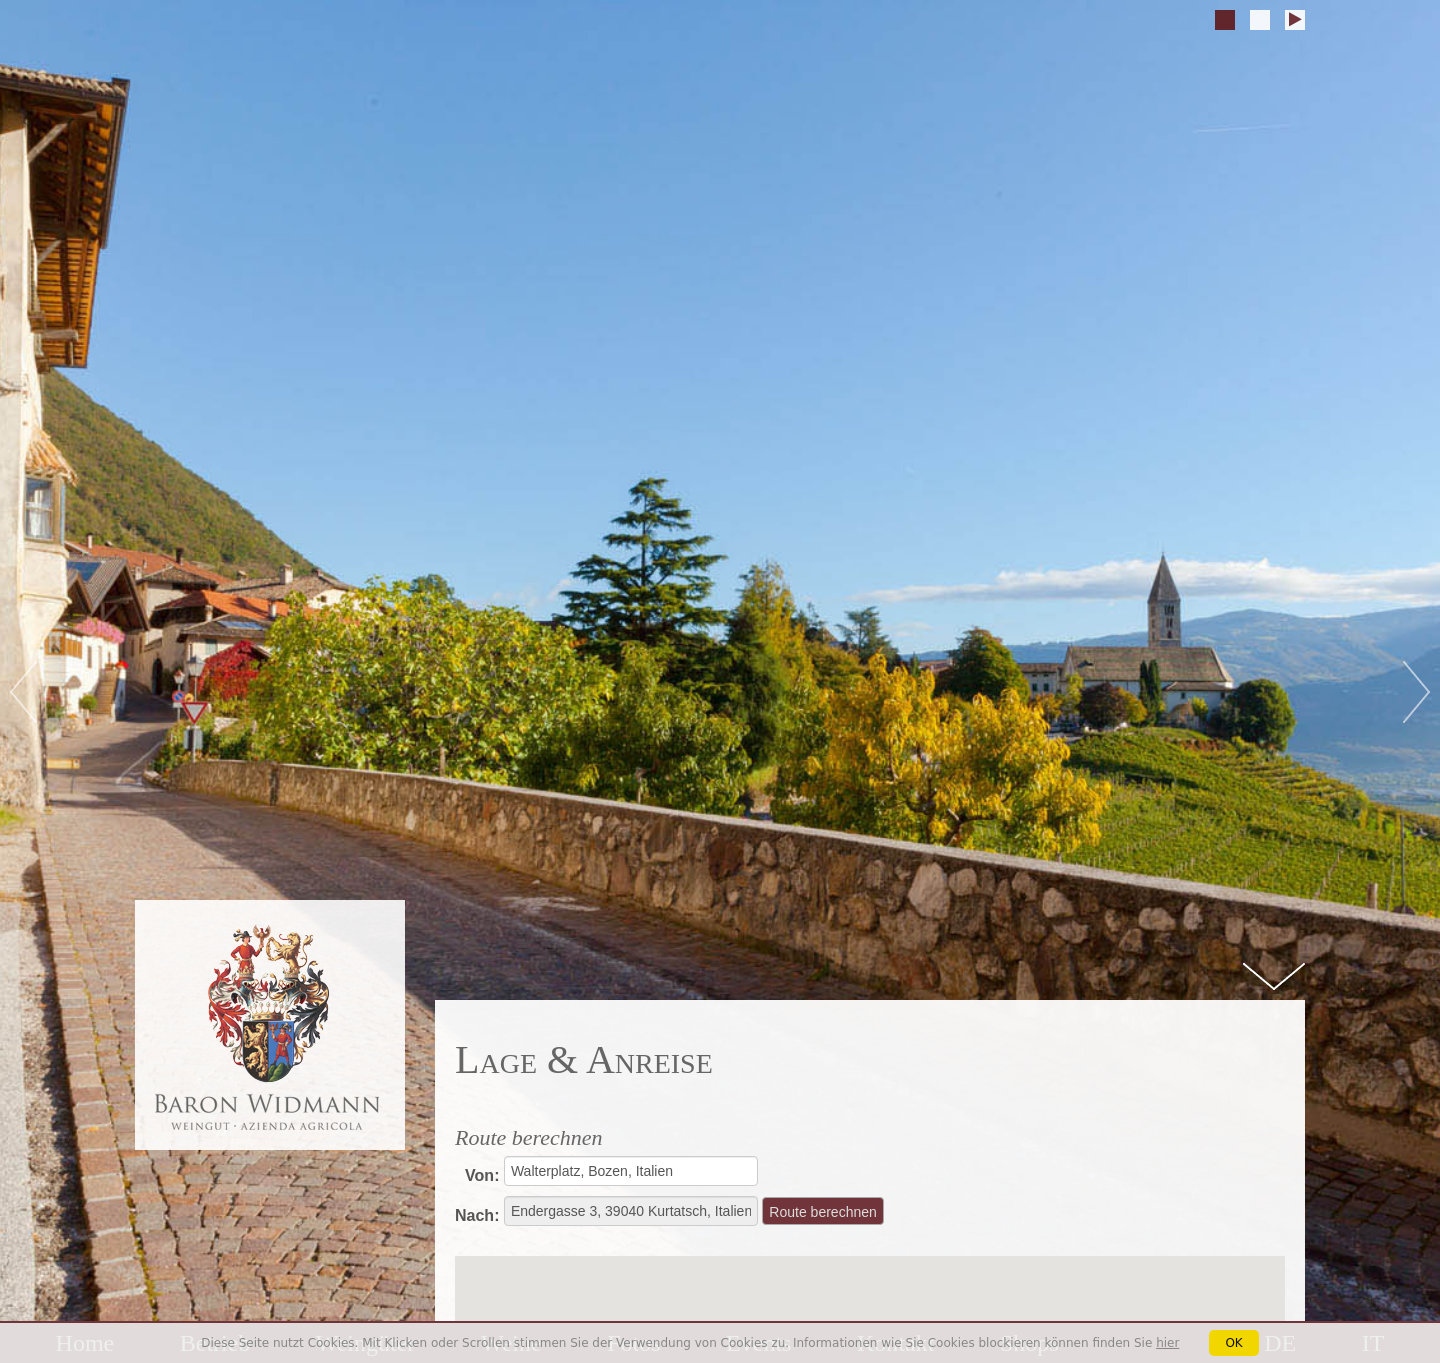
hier (1167, 1343)
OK (1233, 1343)
